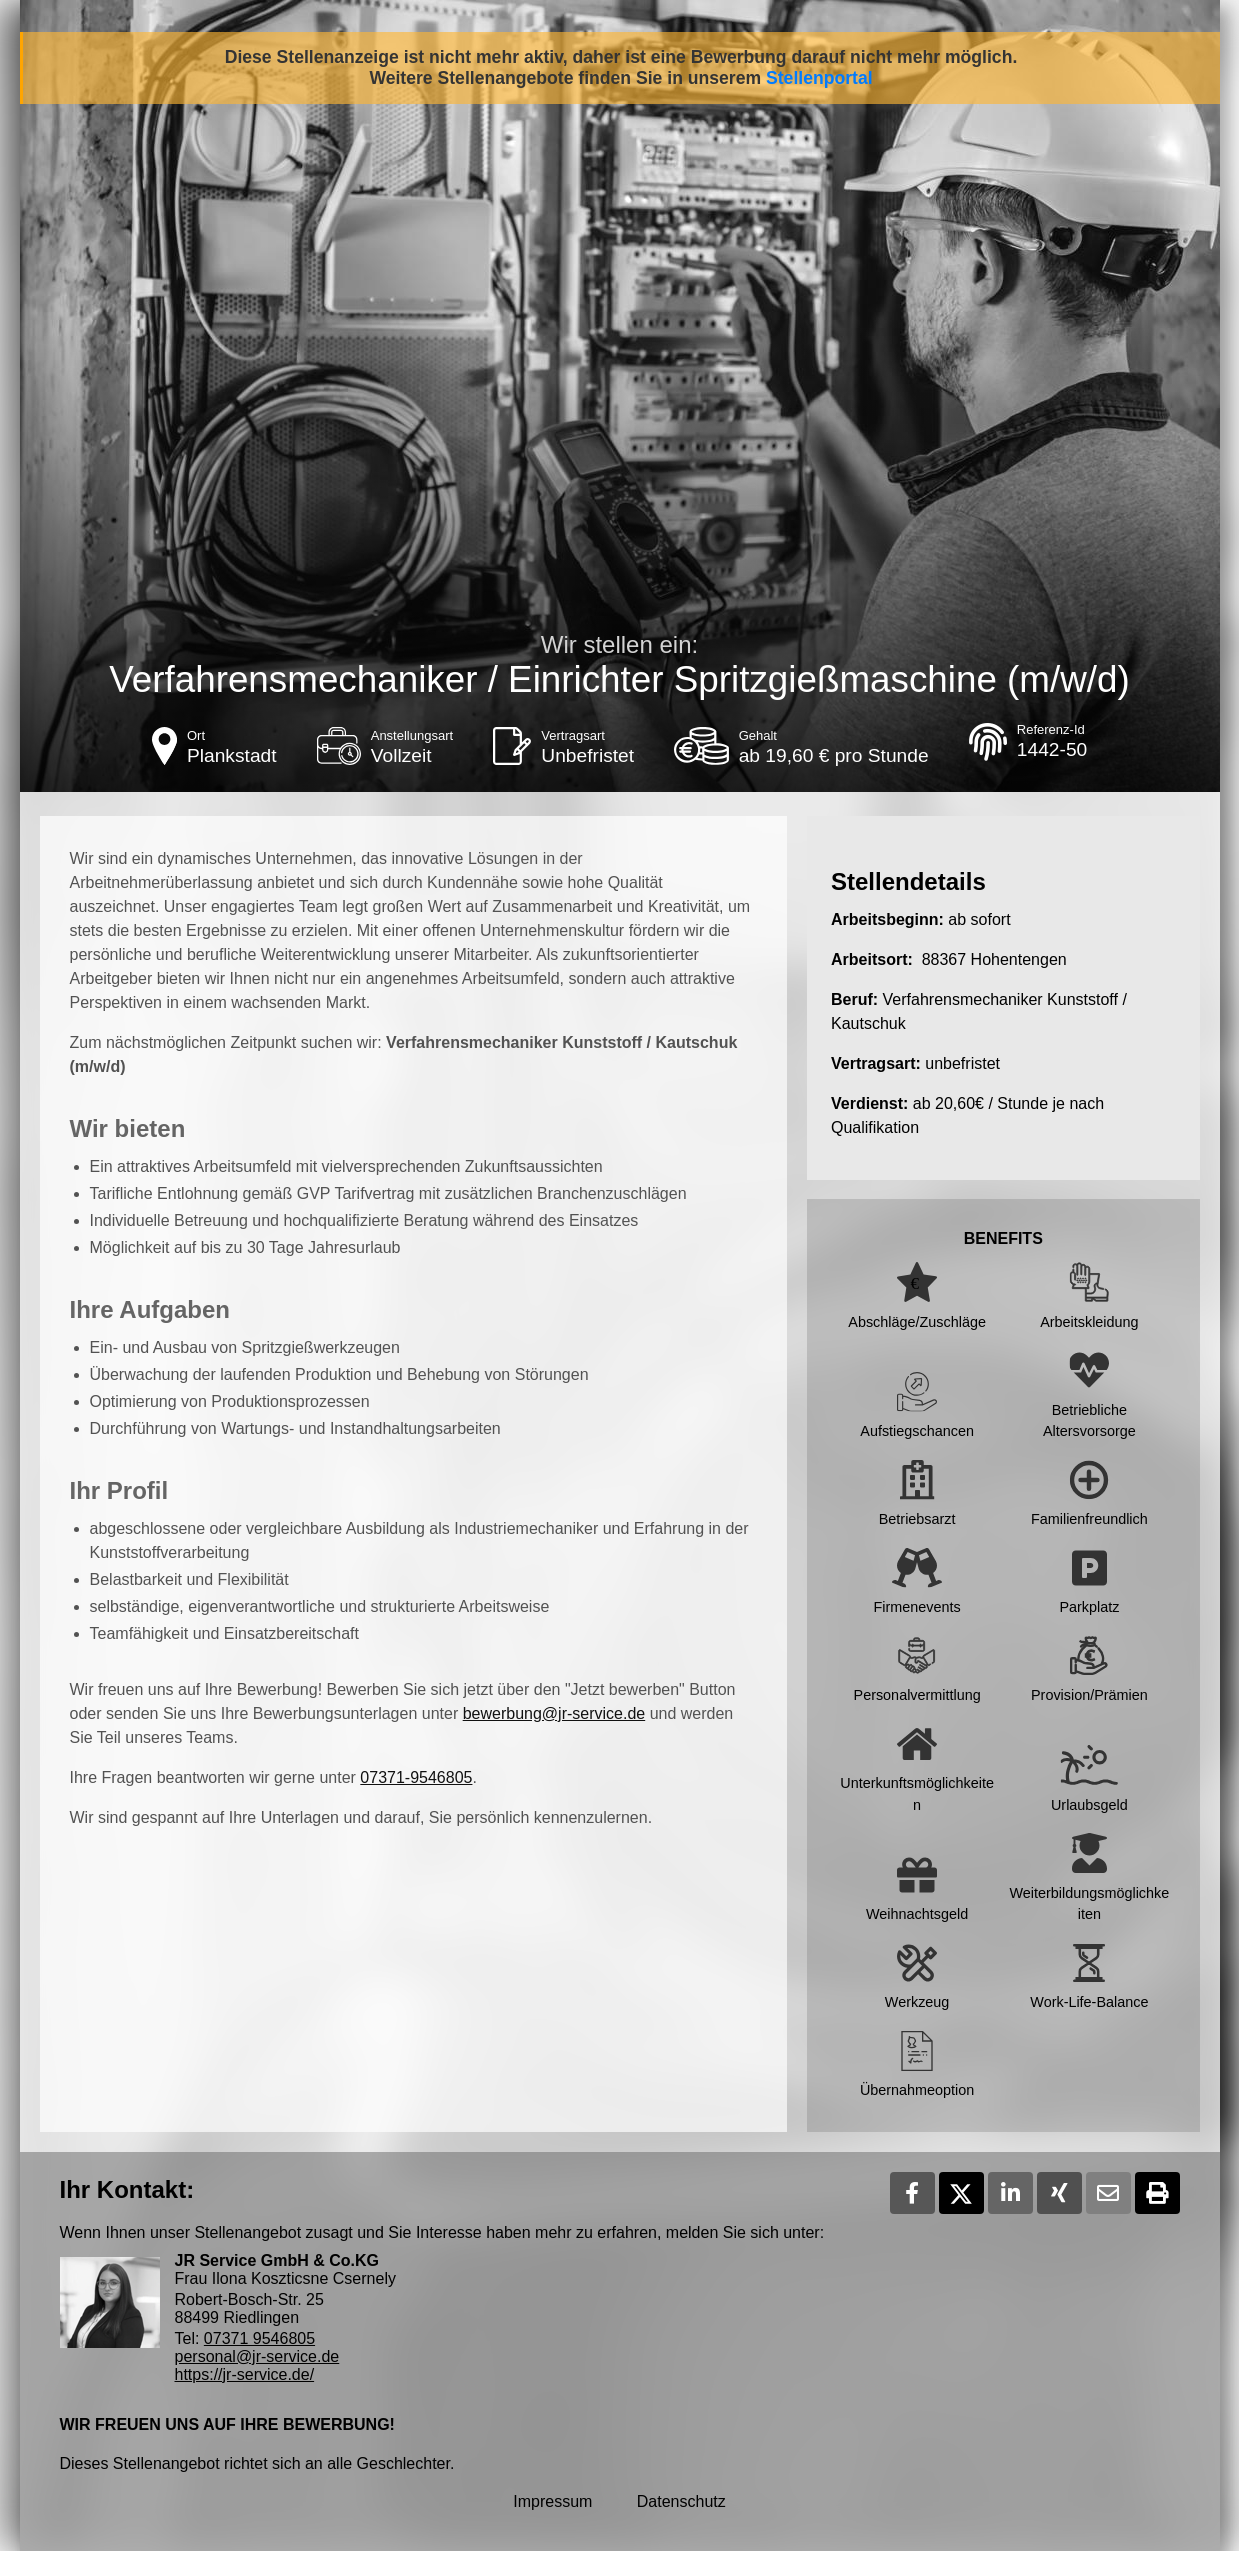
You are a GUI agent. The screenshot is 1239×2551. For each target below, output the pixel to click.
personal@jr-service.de (257, 2356)
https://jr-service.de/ (245, 2374)
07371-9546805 (416, 1777)
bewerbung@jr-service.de (554, 1713)
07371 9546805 (259, 2338)
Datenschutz (681, 2501)
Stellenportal (819, 78)
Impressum (552, 2501)
